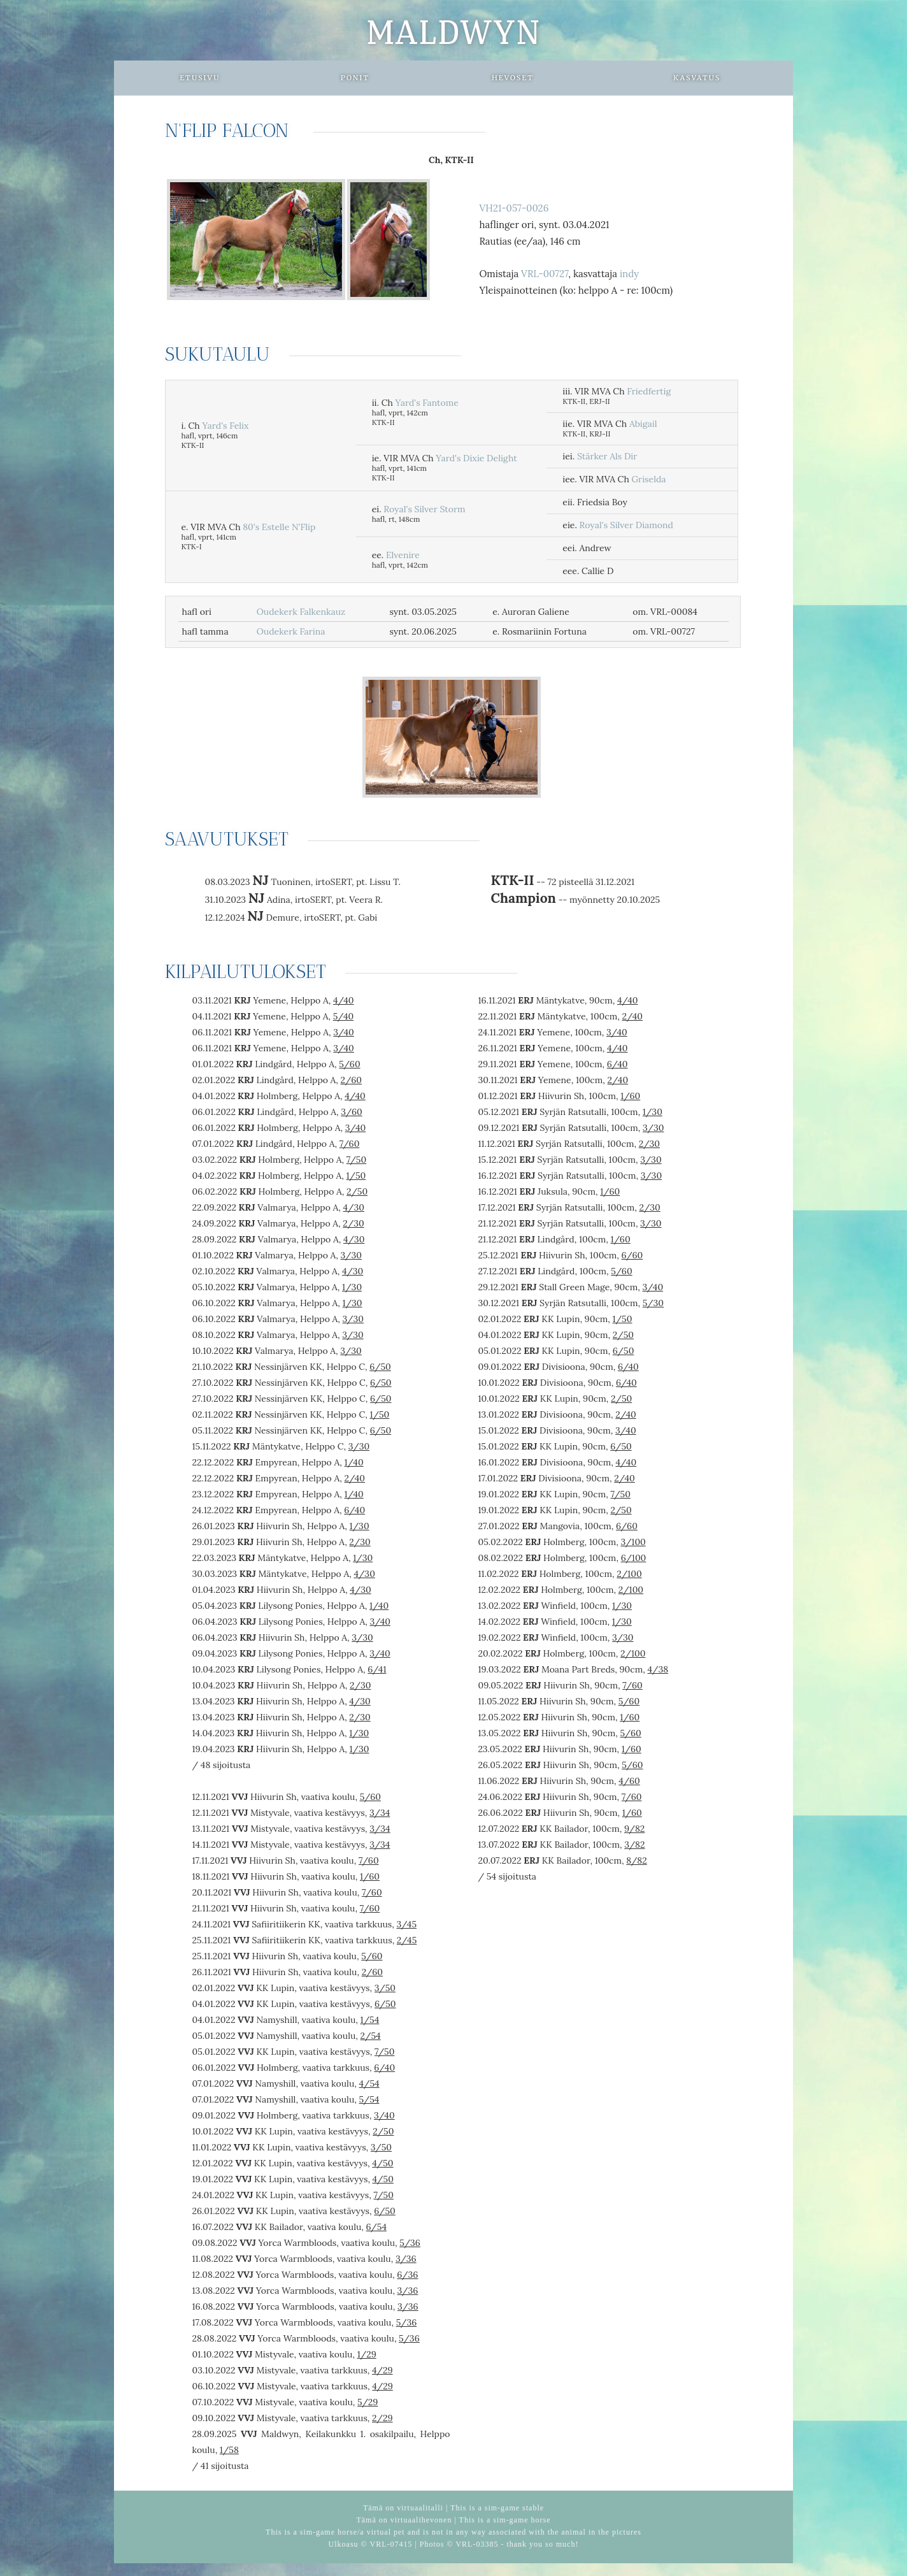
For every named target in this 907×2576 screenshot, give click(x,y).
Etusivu (200, 77)
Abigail (643, 423)
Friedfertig (649, 391)
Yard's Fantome (427, 402)
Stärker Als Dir (607, 456)
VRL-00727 (544, 274)
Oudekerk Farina (291, 631)
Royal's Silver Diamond (626, 525)
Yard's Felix (225, 425)
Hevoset (513, 77)
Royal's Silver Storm (424, 509)
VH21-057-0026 (513, 208)
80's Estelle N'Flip (279, 527)
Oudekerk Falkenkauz (301, 611)
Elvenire (403, 555)
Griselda (648, 479)
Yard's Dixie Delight (476, 458)
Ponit (355, 77)
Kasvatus (696, 77)
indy (629, 274)
